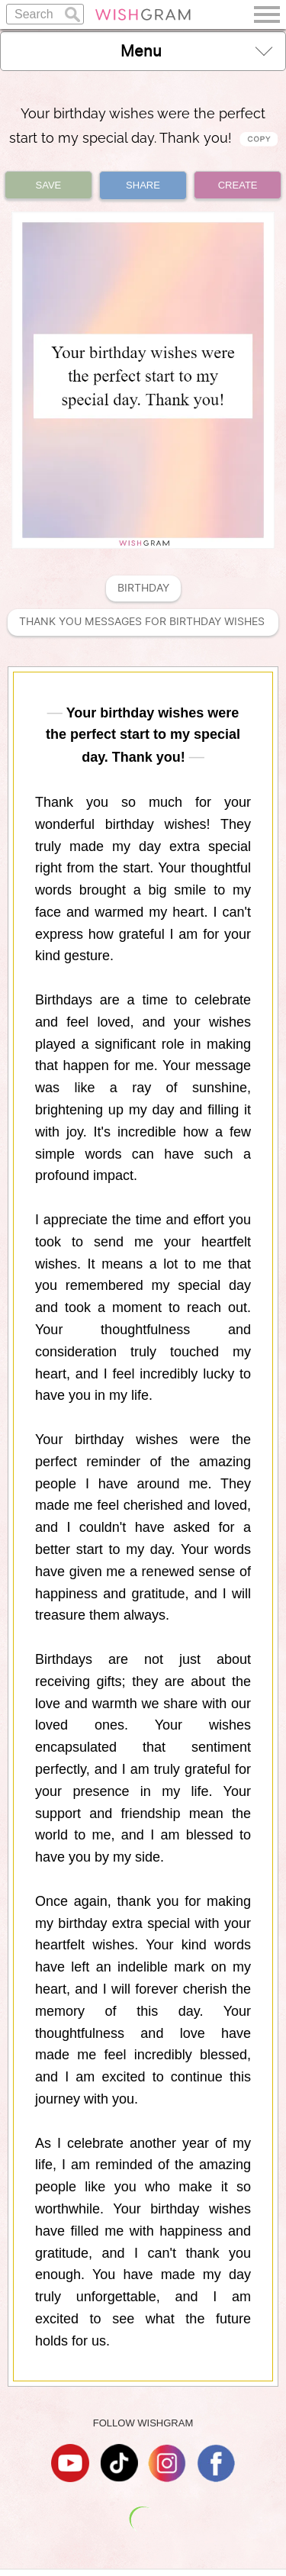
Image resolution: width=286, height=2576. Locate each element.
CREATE (238, 185)
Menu (197, 51)
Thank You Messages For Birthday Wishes (143, 622)
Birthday (143, 588)
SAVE (49, 185)
